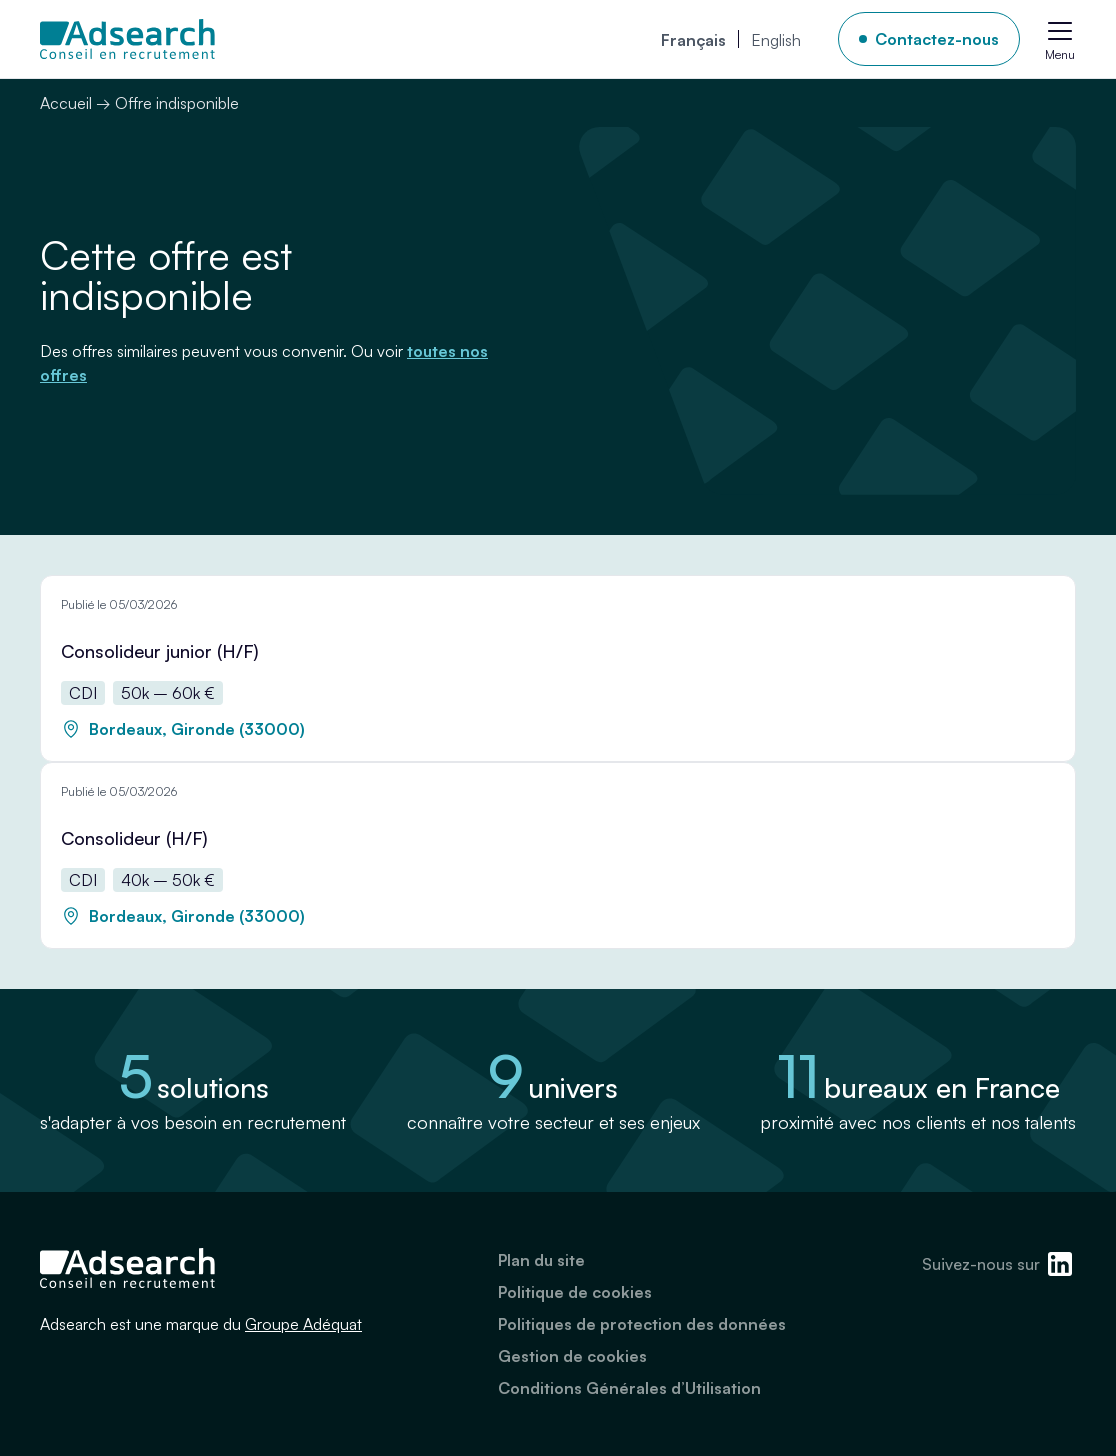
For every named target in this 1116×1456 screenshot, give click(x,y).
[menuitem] (693, 39)
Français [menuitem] (693, 40)
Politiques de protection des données (642, 1324)
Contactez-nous (937, 39)
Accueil (66, 103)
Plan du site (541, 1260)
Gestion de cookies (572, 1356)
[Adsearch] (127, 39)
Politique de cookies (575, 1292)
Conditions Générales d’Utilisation (629, 1388)
